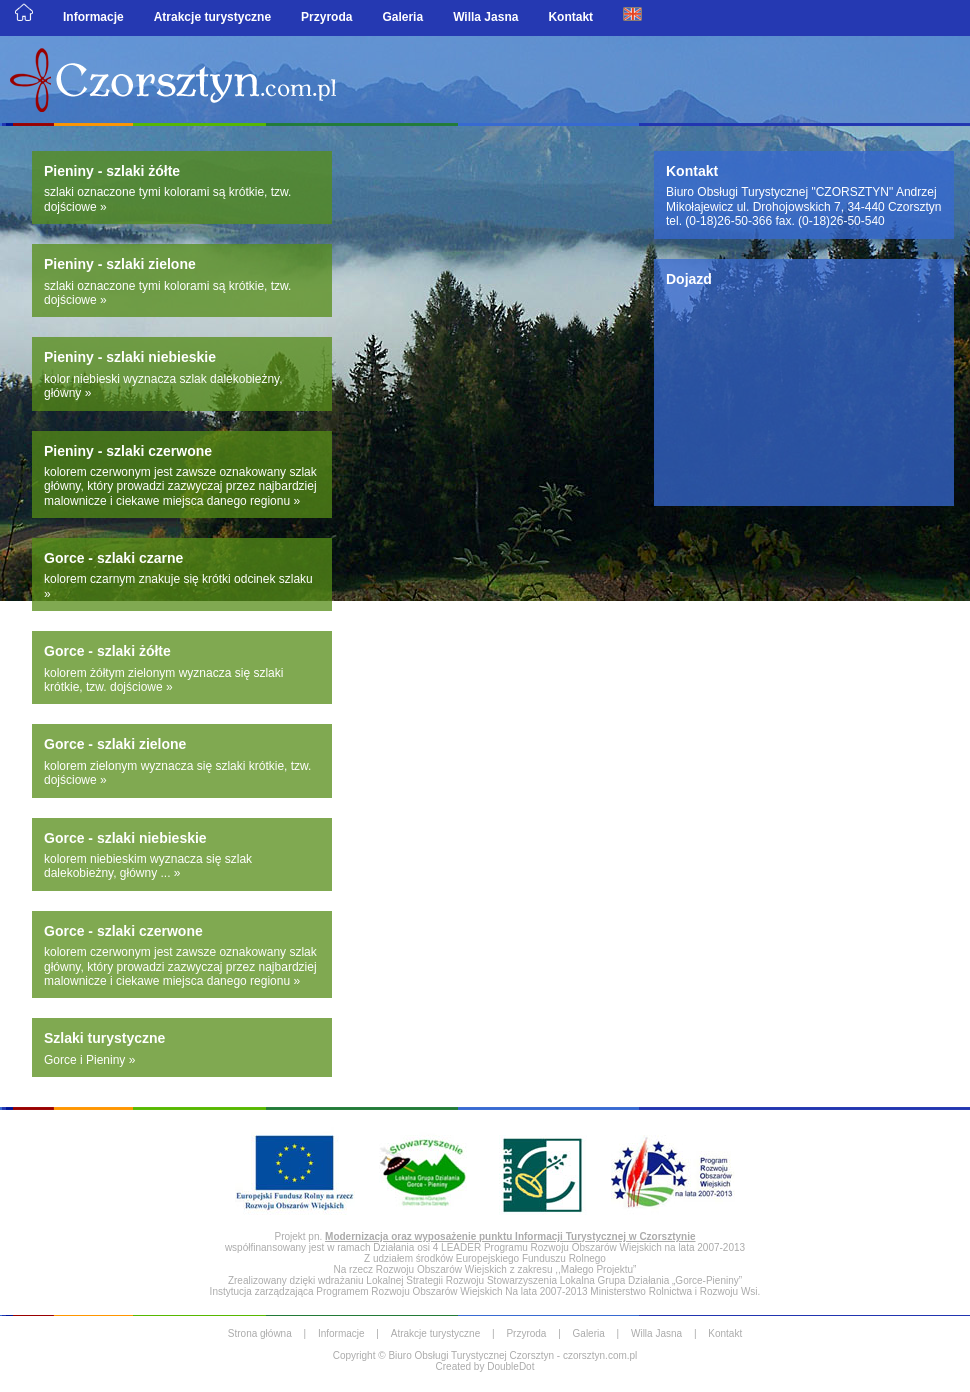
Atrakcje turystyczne (212, 17)
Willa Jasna (485, 17)
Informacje (93, 17)
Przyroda (326, 17)
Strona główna (260, 1333)
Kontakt (570, 17)
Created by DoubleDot (485, 1366)
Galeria (402, 17)
